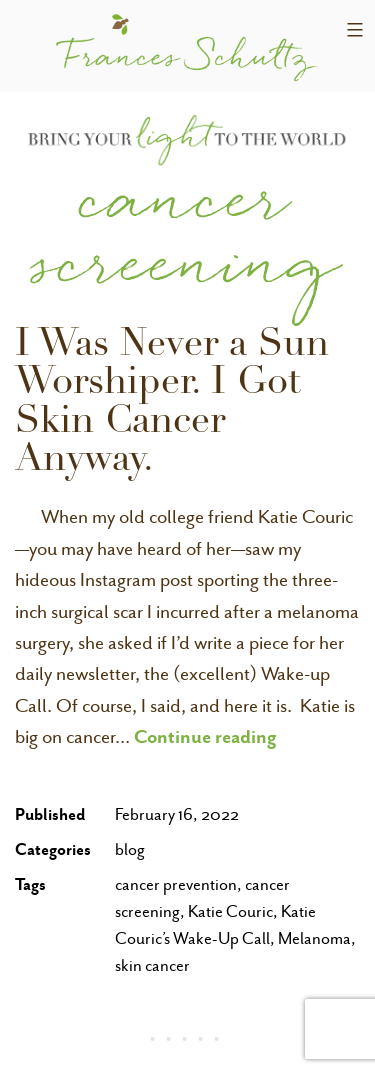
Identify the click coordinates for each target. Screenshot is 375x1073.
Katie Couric (230, 911)
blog (130, 849)
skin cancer (152, 965)
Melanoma (314, 938)
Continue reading (205, 736)
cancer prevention (176, 884)
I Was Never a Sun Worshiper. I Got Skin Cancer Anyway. (172, 404)
